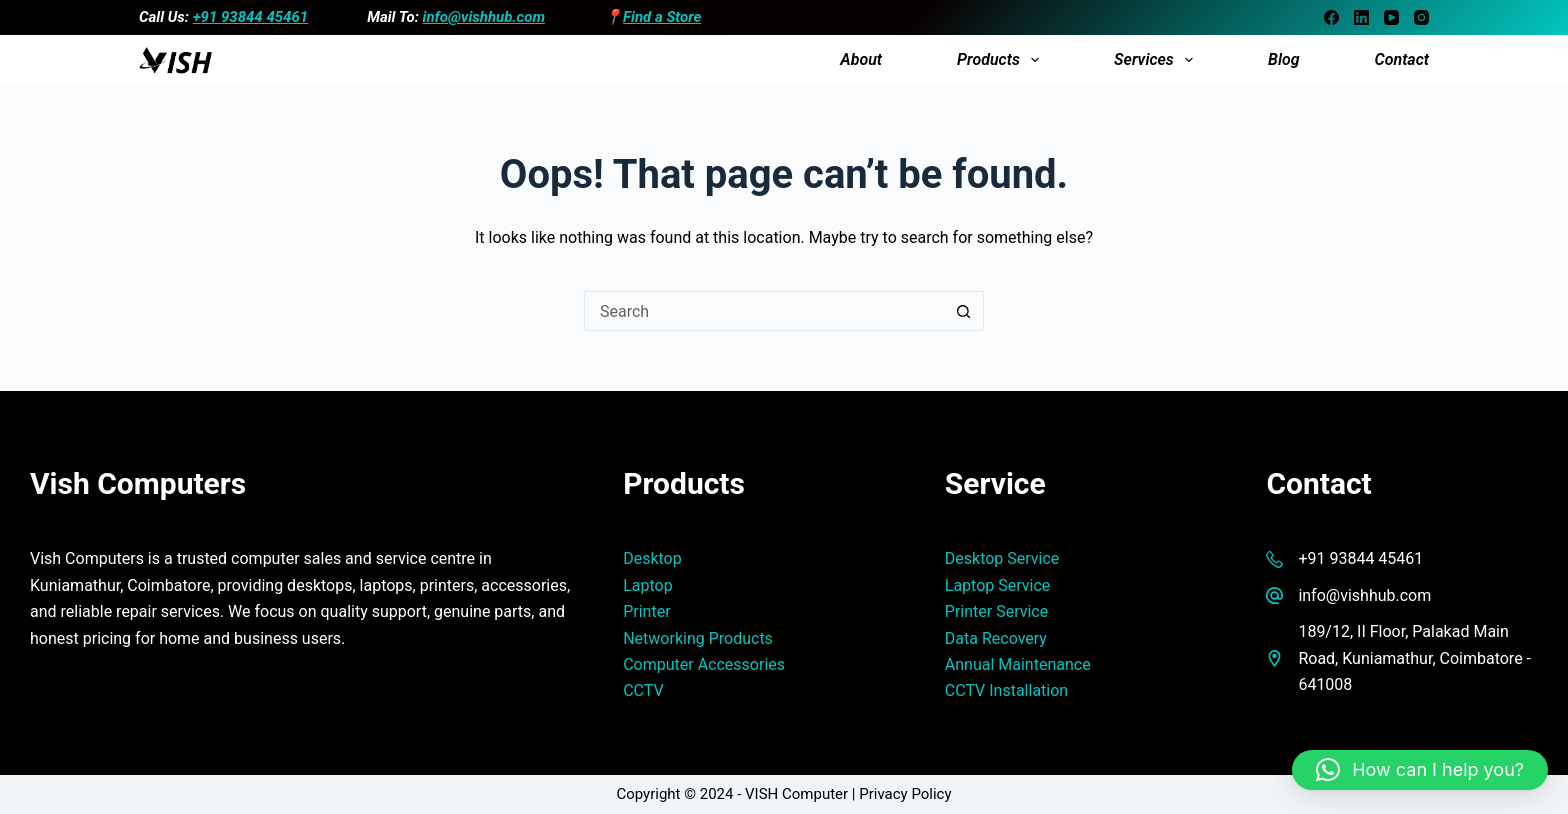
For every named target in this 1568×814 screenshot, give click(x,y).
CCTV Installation (1006, 690)
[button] (1420, 770)
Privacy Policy (905, 794)
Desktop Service (1002, 558)
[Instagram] (1421, 17)
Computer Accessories (704, 664)
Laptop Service (998, 585)
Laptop (648, 585)
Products (1002, 60)
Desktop (652, 558)
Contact (1402, 59)
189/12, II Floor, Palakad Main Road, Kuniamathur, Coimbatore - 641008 (1414, 658)
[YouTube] (1391, 17)
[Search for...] (764, 311)
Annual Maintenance (1018, 664)
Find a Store (662, 17)
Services (1157, 60)
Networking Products (698, 638)
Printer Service (996, 611)
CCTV (643, 690)
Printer (646, 611)
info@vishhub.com (484, 17)
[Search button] (964, 311)
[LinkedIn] (1361, 17)
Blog (1284, 59)
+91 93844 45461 (251, 17)
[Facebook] (1331, 17)
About (861, 59)
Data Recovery (996, 638)
